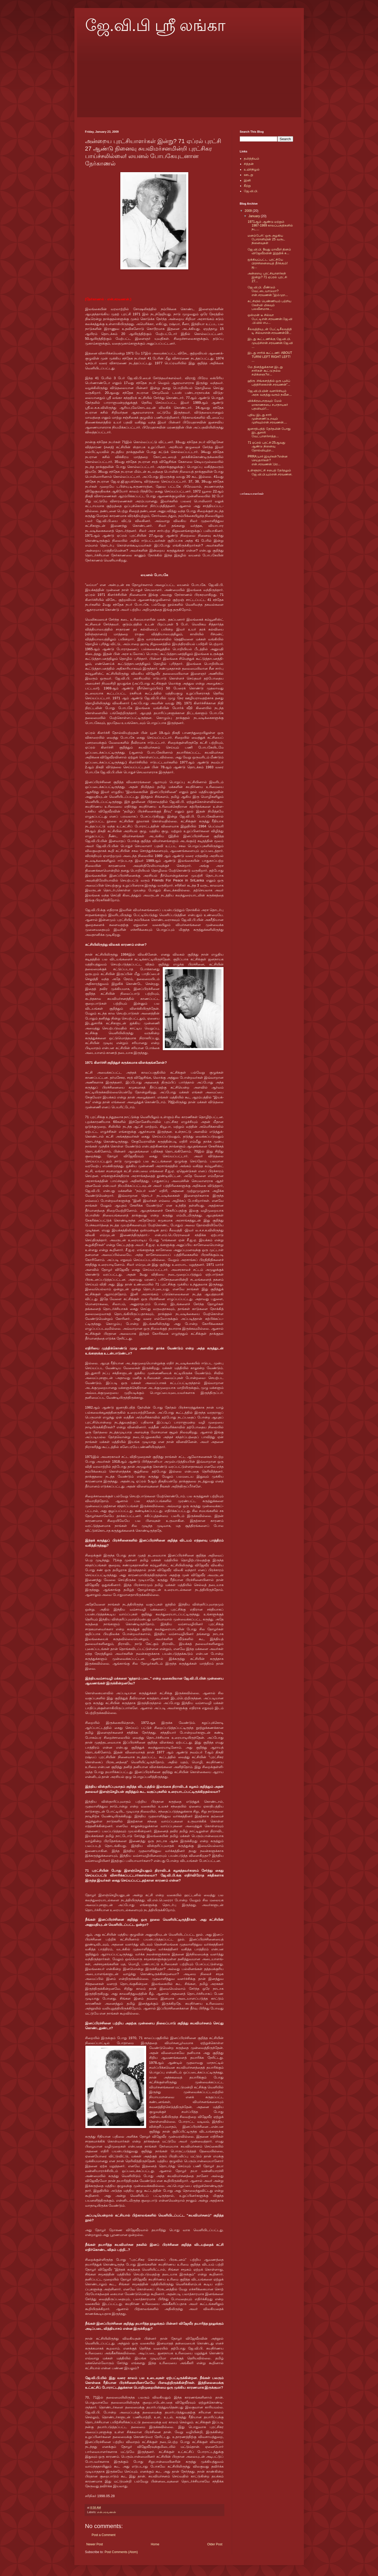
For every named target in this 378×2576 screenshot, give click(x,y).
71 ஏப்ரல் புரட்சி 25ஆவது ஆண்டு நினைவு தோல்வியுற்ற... (266, 446)
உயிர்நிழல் (252, 169)
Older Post (214, 2544)
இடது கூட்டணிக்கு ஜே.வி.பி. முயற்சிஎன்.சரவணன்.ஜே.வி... (270, 343)
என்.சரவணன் (106, 2512)
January (254, 216)
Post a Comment (104, 2535)
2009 (249, 211)
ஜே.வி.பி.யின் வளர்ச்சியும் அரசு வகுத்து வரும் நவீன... (270, 393)
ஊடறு (248, 175)
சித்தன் (249, 164)
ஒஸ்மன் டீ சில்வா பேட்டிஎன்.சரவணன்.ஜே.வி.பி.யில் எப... (270, 319)
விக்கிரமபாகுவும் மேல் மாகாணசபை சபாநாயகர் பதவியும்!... (268, 404)
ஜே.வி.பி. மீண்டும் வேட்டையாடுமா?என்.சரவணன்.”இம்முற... (268, 291)
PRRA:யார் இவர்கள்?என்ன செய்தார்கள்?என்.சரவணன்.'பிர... (268, 460)
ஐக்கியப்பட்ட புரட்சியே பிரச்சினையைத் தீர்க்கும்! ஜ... (268, 263)
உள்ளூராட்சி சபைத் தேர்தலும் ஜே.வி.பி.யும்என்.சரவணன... (270, 474)
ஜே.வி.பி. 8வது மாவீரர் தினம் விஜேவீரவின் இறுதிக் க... (269, 251)
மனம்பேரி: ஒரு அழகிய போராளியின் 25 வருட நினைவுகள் (266, 239)
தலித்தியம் (251, 158)
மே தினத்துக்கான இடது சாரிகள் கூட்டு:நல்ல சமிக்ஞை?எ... (265, 371)
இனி (247, 180)
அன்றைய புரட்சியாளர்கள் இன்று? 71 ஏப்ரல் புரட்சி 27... (267, 277)
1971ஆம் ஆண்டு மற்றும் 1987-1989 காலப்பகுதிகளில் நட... (270, 225)
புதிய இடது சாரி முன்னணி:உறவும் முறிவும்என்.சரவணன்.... (267, 418)
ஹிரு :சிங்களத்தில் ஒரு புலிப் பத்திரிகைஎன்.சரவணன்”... (269, 382)
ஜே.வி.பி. (251, 191)
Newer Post (94, 2544)
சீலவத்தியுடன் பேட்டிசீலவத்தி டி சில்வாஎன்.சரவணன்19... (270, 331)
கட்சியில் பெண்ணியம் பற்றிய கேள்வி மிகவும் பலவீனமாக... (269, 305)
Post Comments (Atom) (121, 2552)
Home (155, 2544)
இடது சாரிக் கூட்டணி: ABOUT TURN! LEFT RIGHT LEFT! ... (270, 356)
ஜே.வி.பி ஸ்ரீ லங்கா (155, 25)
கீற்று (247, 186)
